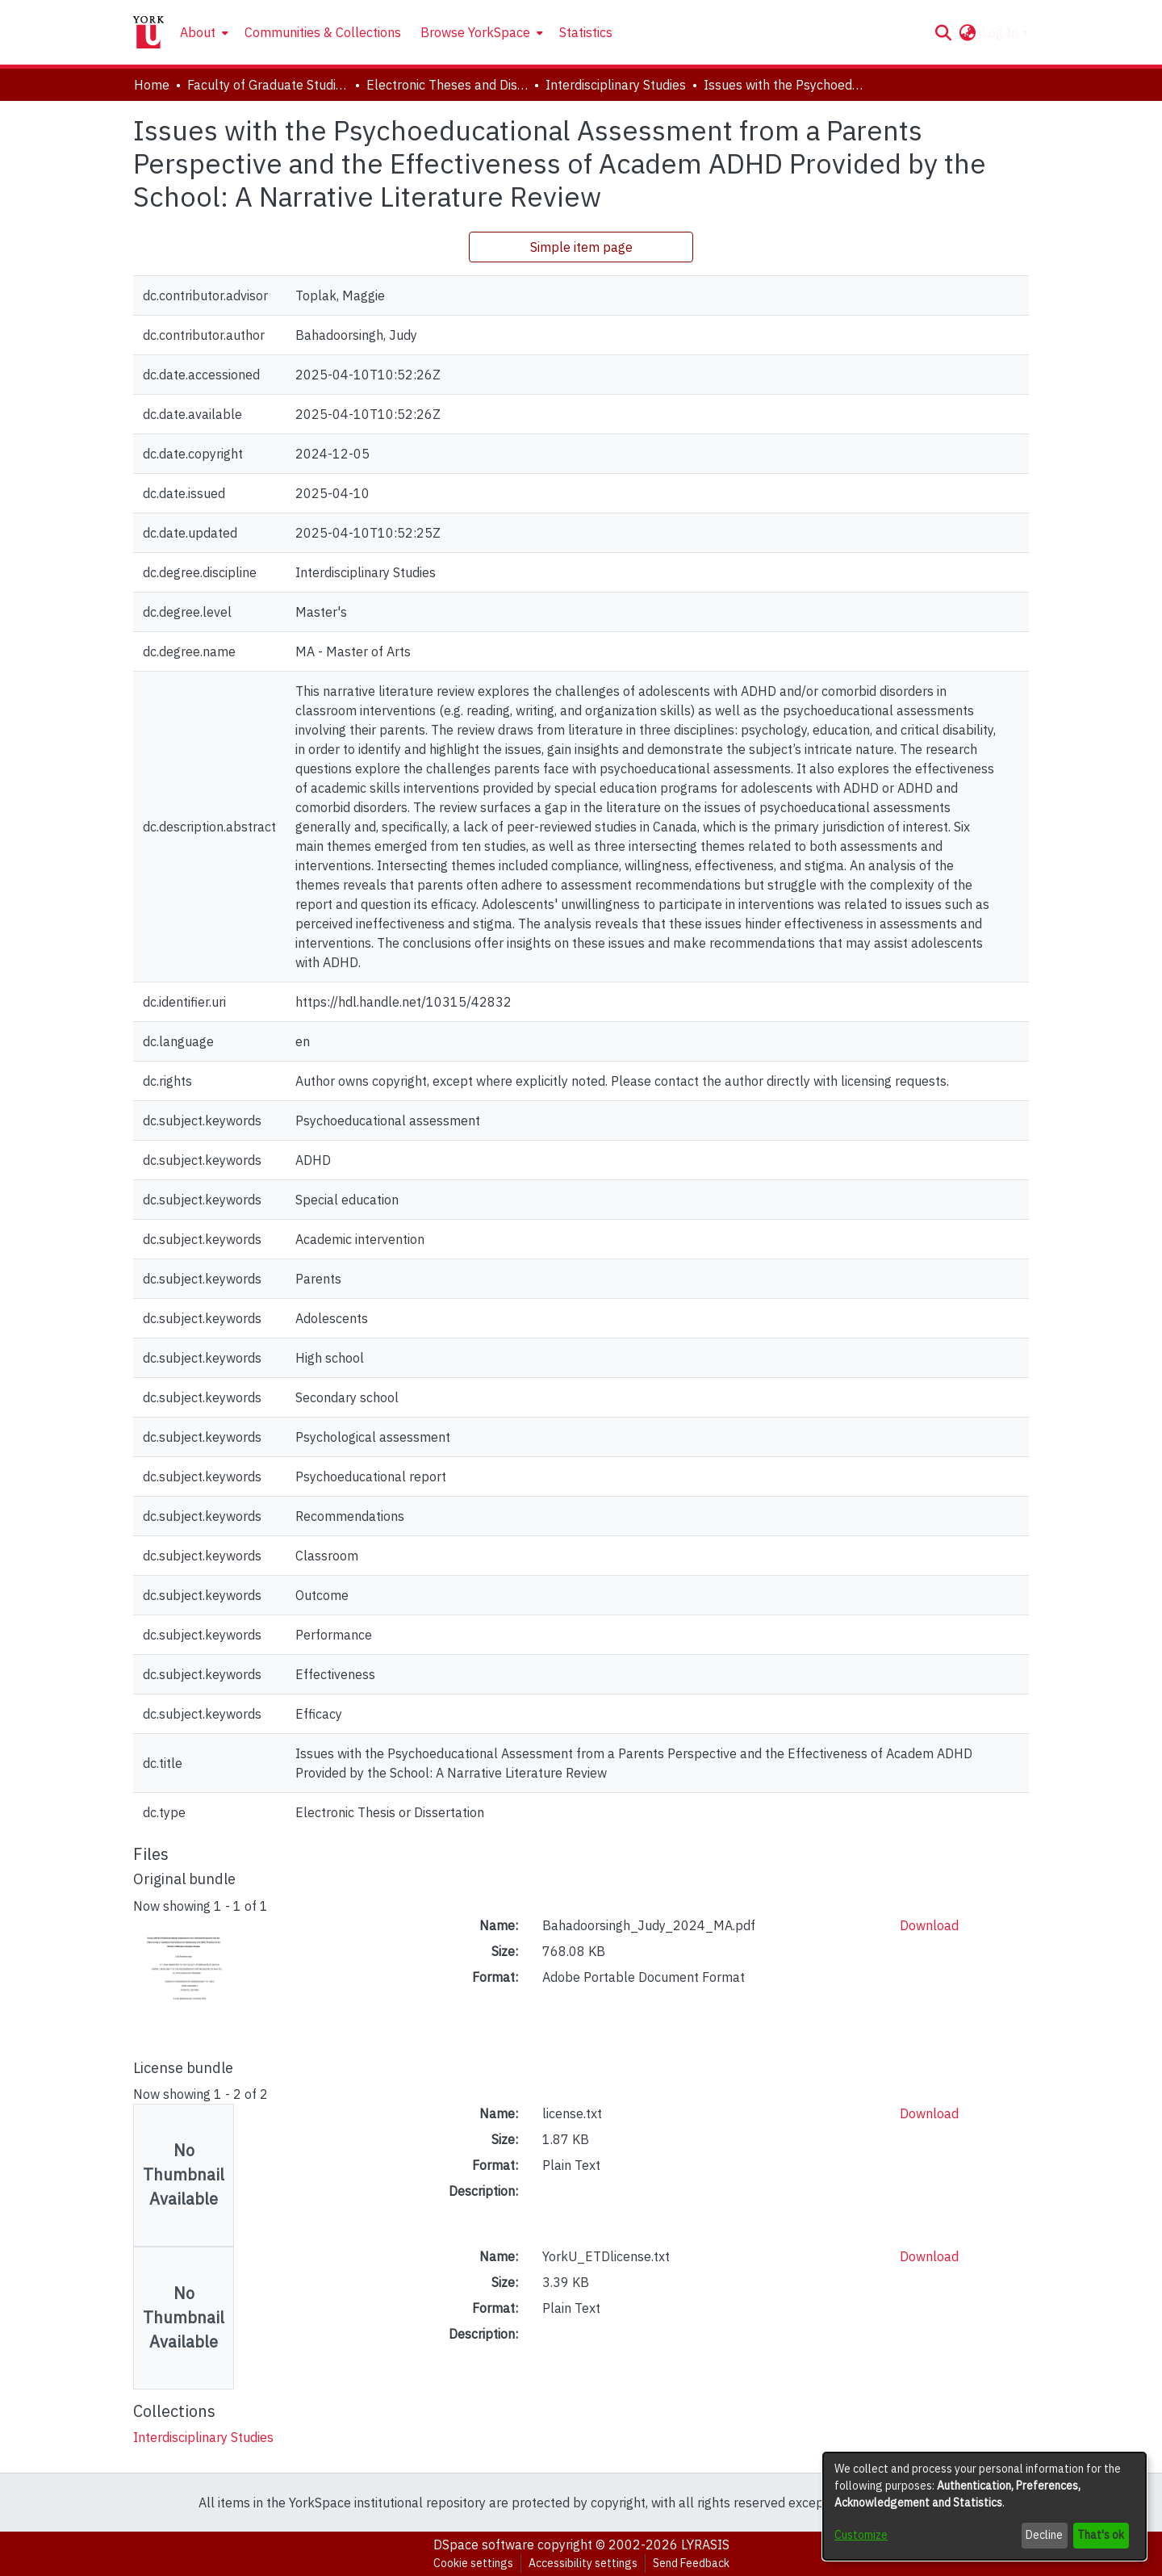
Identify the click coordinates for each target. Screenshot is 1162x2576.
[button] (943, 32)
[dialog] (984, 2506)
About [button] (197, 32)
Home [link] (151, 85)
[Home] (148, 32)
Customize (861, 2535)
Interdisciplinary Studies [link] (615, 85)
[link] (203, 2437)
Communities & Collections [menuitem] (323, 32)
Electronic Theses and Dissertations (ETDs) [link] (447, 85)
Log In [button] (1002, 32)
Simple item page (581, 247)
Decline (1044, 2535)
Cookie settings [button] (473, 2563)
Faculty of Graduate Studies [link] (268, 85)
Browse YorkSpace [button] (475, 32)
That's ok (1100, 2535)
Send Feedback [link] (691, 2563)
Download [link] (929, 1925)
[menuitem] (202, 32)
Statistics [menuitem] (585, 32)
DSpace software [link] (483, 2544)
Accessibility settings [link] (583, 2563)
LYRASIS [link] (705, 2544)
